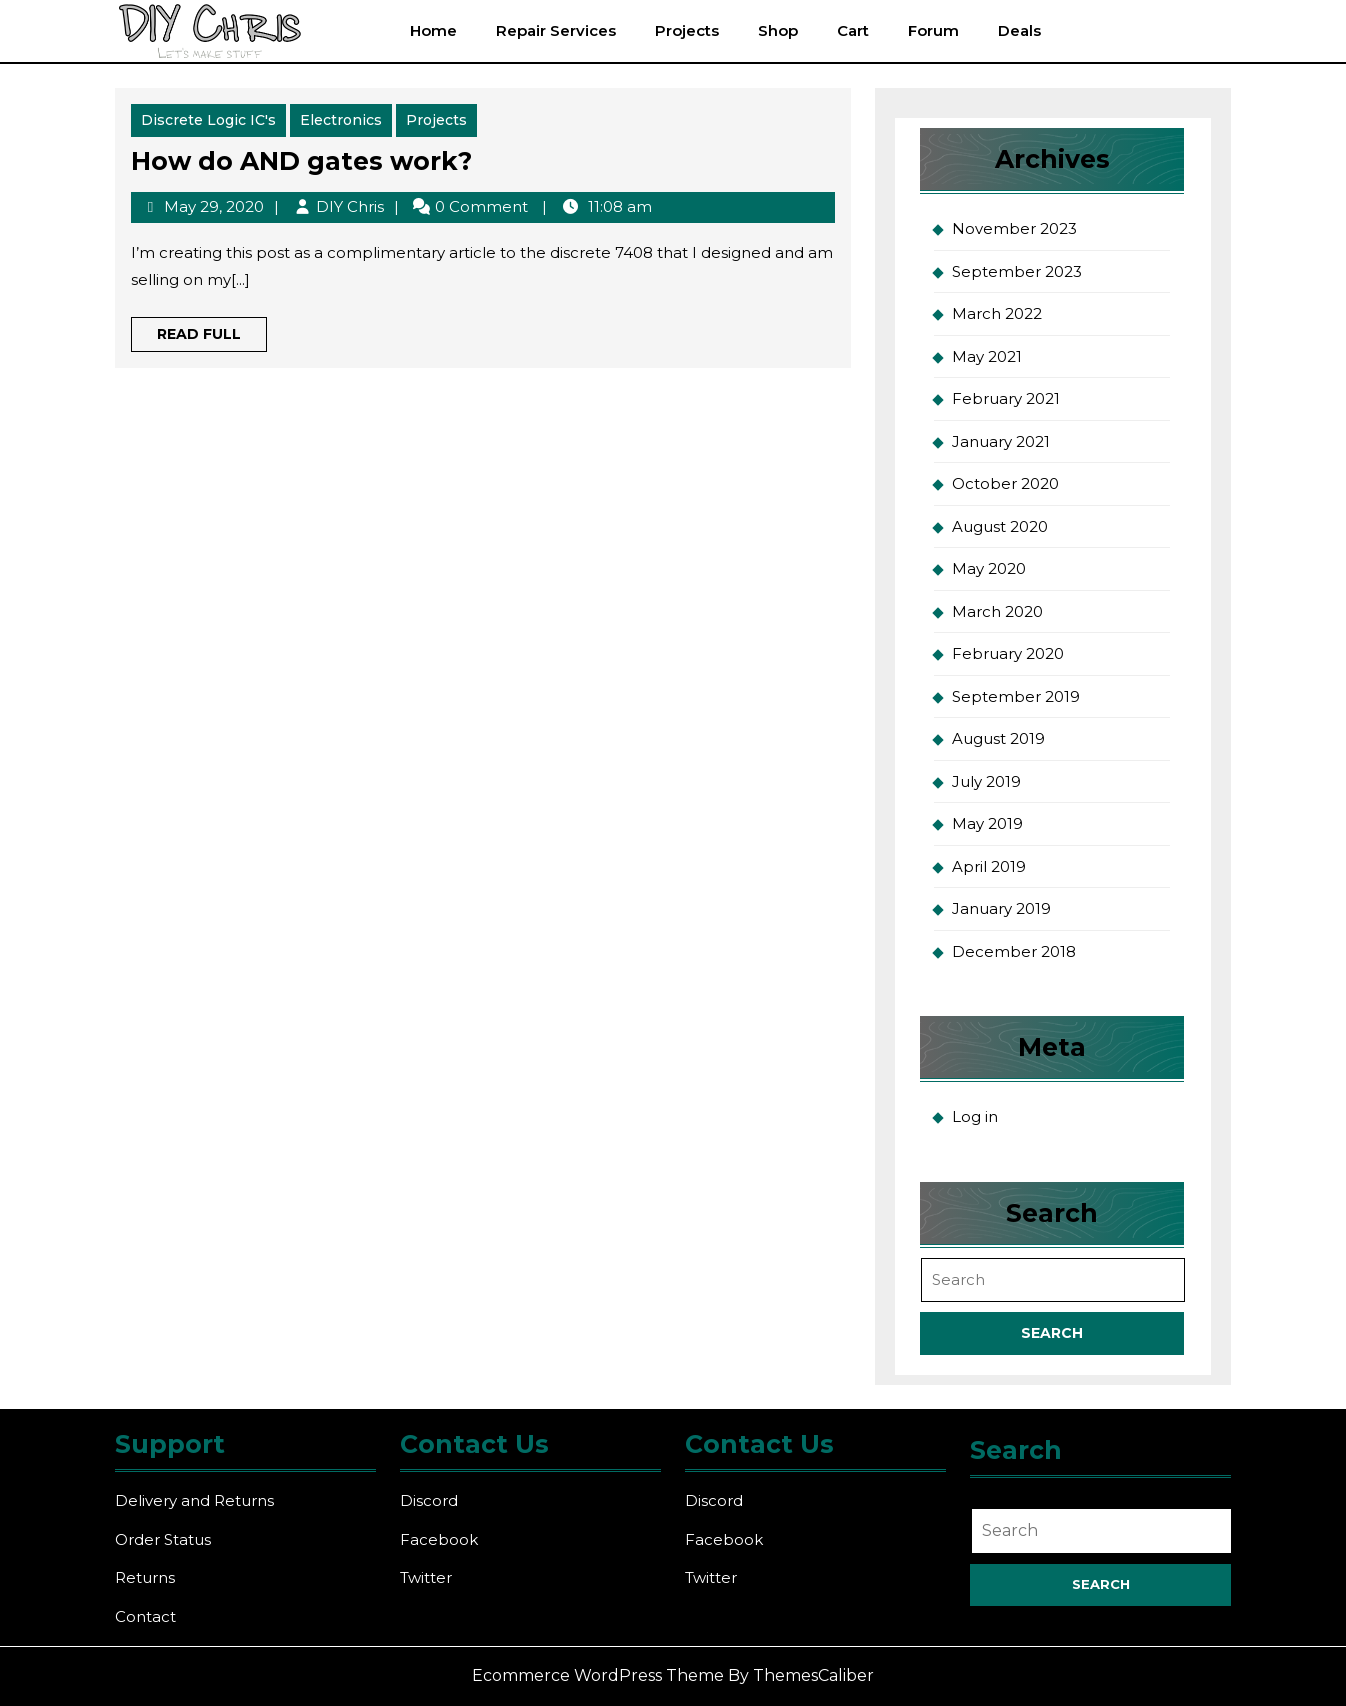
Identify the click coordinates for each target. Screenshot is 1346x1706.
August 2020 (1000, 526)
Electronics (341, 120)
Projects (687, 30)
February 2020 (1008, 653)
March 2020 (997, 611)
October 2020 (1005, 483)
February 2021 (1006, 398)
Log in (975, 1116)
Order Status (163, 1539)
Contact (145, 1616)
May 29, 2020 (214, 206)
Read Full (212, 337)
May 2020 (989, 568)
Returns (145, 1577)
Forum (933, 30)
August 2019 (998, 738)
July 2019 (986, 781)
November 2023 (1014, 228)
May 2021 (987, 356)
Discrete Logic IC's (208, 120)
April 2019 (989, 866)
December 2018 (1014, 951)
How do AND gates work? (301, 161)
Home (433, 30)
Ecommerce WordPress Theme (598, 1675)
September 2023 (1017, 271)
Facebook (439, 1539)
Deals (1019, 30)
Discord (429, 1500)
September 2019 (1016, 696)
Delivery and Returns (194, 1500)
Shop (778, 30)
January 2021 (1001, 441)
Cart (853, 30)
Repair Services (556, 30)
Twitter (426, 1577)
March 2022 (997, 313)
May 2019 (987, 823)
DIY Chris (350, 206)
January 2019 (1001, 908)
